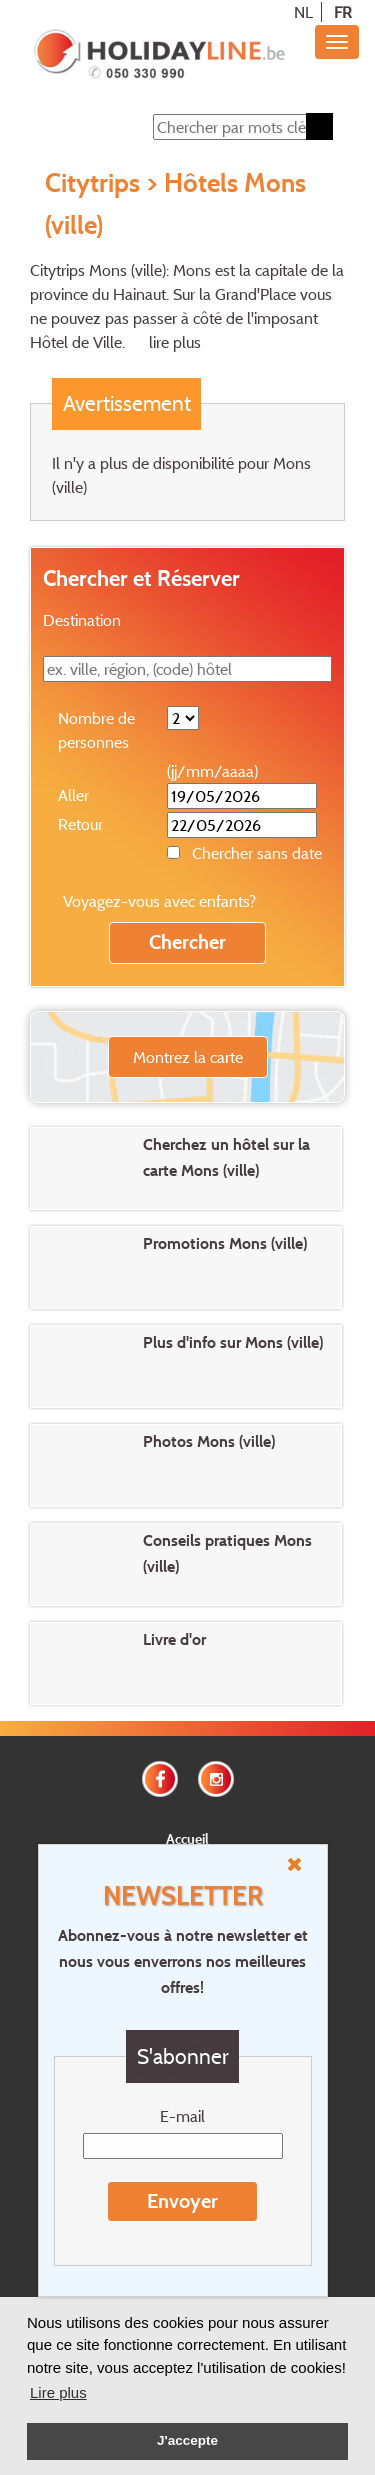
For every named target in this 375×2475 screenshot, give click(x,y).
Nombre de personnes (96, 730)
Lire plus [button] (58, 2392)
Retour (80, 824)
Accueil (187, 1838)
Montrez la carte (188, 1057)
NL (303, 12)
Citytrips (92, 182)
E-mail (182, 2116)
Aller (73, 795)
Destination (82, 620)
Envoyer (182, 2201)
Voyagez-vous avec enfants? (159, 901)
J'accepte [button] (187, 2440)
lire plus (175, 342)
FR (343, 12)
